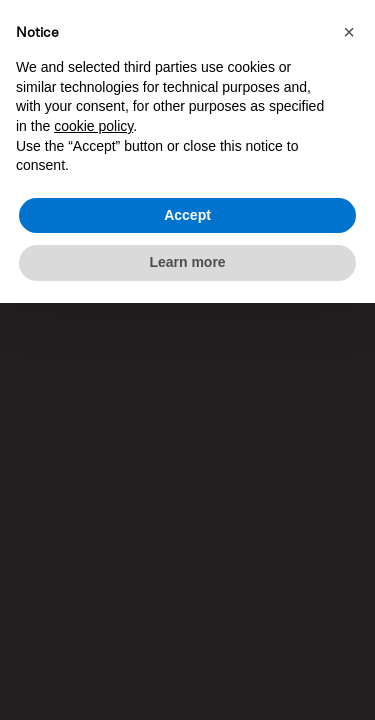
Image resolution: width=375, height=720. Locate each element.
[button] (349, 32)
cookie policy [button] (93, 126)
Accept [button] (187, 215)
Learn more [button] (187, 262)
